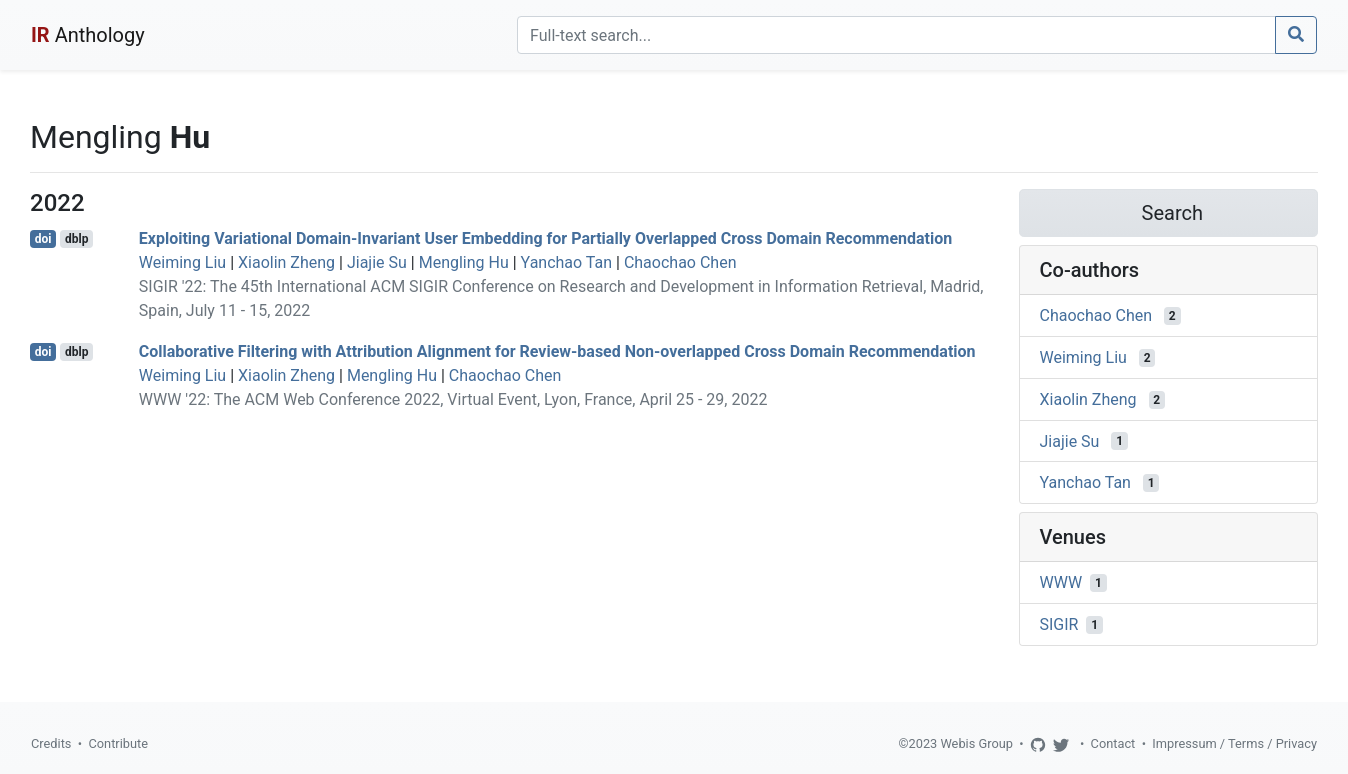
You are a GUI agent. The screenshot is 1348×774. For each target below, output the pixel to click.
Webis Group (976, 743)
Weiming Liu (182, 262)
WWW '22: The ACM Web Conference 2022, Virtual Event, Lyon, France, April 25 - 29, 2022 (453, 399)
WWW (1061, 582)
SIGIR (1059, 624)
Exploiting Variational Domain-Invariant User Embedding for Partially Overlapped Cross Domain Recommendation (545, 238)
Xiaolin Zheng (286, 262)
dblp (76, 239)
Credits (51, 743)
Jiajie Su (377, 262)
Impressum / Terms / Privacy (1234, 743)
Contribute (118, 743)
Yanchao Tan (566, 262)
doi (43, 239)
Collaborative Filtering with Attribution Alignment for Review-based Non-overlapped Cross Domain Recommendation (557, 351)
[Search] (896, 35)
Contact (1113, 743)
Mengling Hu (464, 262)
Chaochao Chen (680, 262)
